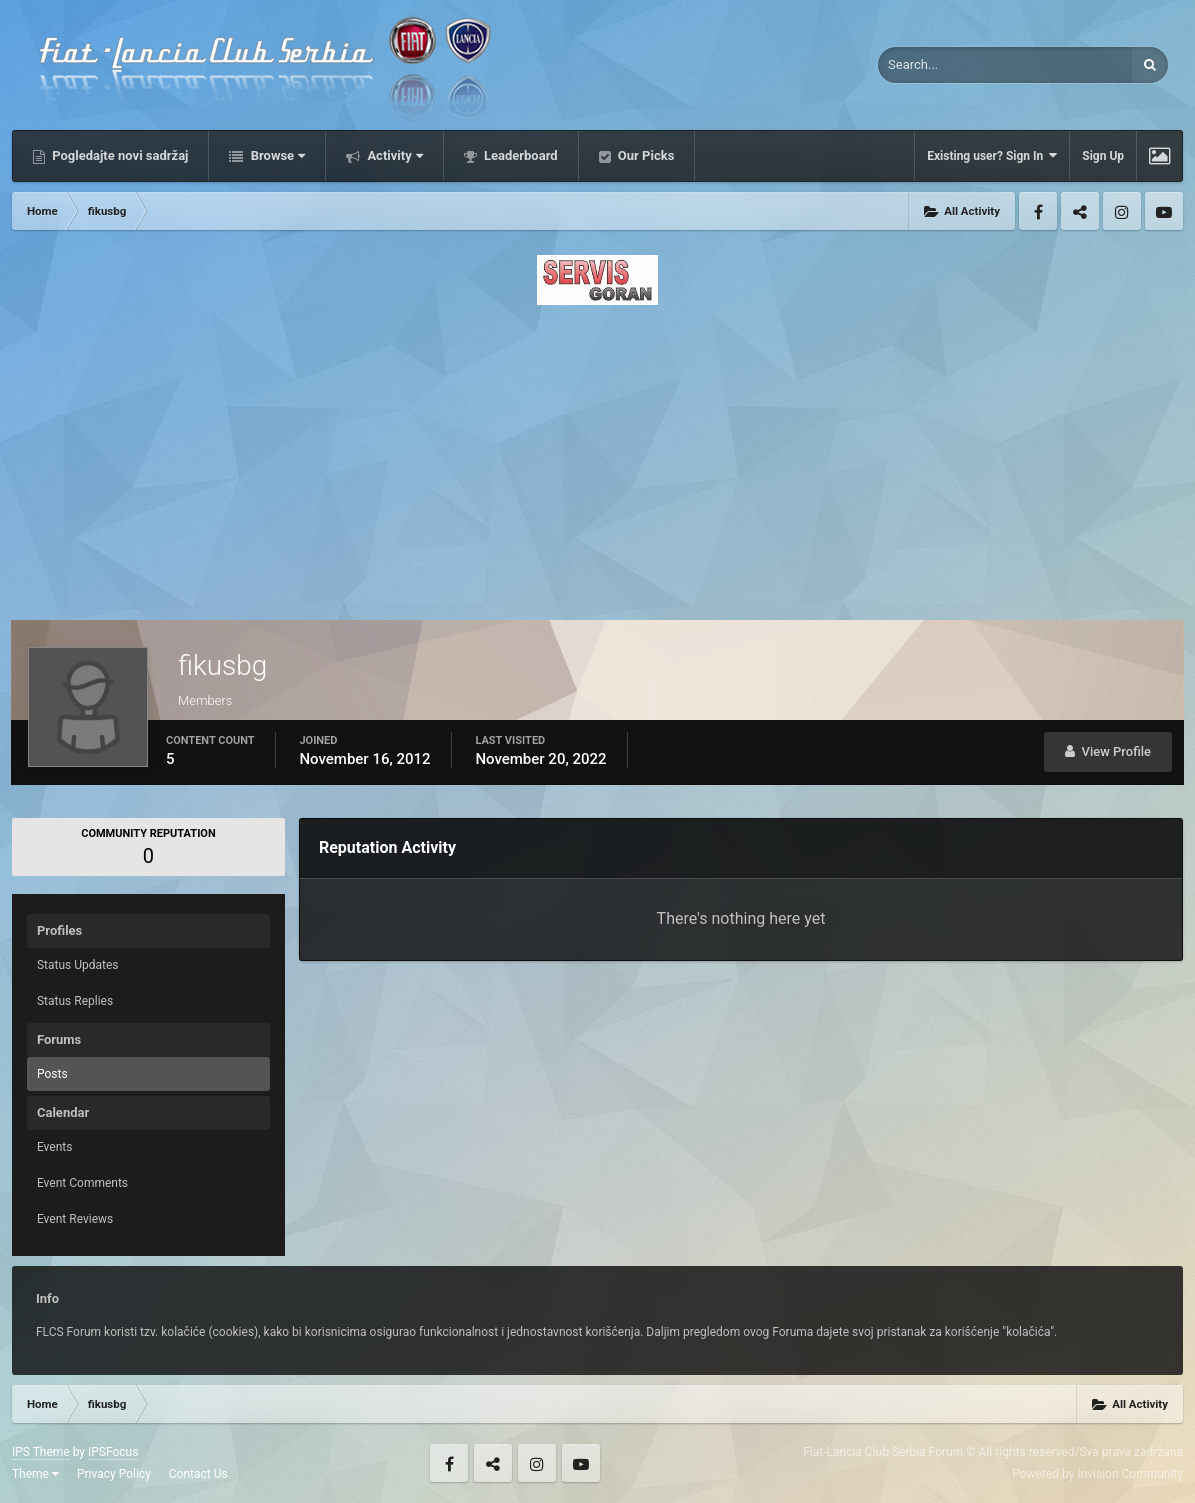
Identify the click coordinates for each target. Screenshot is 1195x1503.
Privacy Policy (114, 1474)
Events (55, 1147)
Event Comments (82, 1183)
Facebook (1038, 211)
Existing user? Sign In (992, 155)
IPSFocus (113, 1452)
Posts (52, 1074)
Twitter (1080, 211)
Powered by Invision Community (1097, 1474)
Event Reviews (75, 1219)
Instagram (1122, 211)
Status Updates (78, 965)
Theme (35, 1474)
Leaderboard (519, 155)
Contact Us (198, 1474)
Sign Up (1103, 156)
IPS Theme (41, 1452)
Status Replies (75, 1001)
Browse (276, 155)
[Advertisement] (597, 457)
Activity (393, 155)
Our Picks (645, 155)
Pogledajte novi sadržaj (119, 155)
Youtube (1164, 211)
